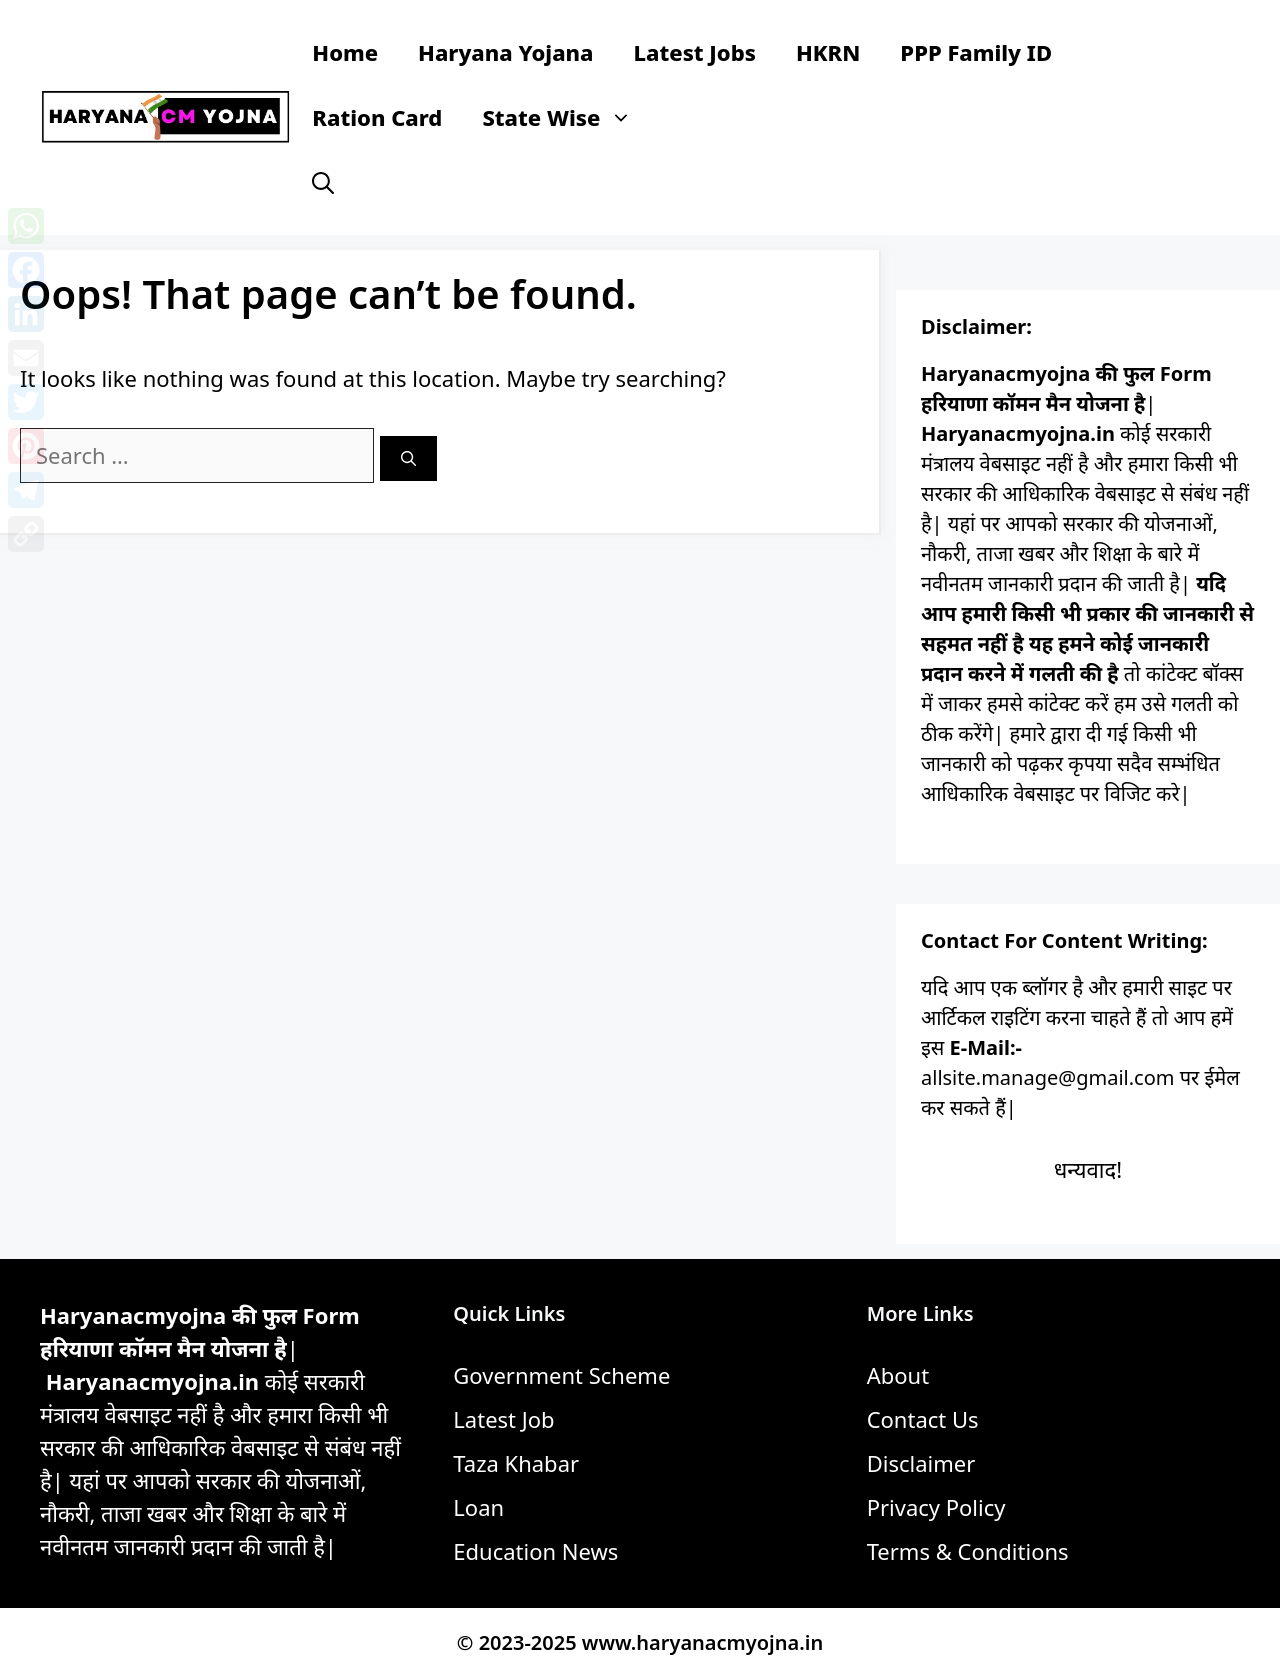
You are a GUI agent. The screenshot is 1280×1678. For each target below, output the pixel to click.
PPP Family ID (976, 52)
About (898, 1375)
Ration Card (377, 117)
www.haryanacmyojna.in (702, 1642)
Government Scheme (561, 1375)
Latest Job (503, 1419)
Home (345, 52)
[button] (323, 182)
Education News (535, 1551)
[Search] (408, 458)
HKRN (828, 52)
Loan (478, 1507)
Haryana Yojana (505, 52)
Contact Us (923, 1419)
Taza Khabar (516, 1463)
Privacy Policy (936, 1507)
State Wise (567, 117)
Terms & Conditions (968, 1551)
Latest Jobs (695, 52)
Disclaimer (921, 1463)
